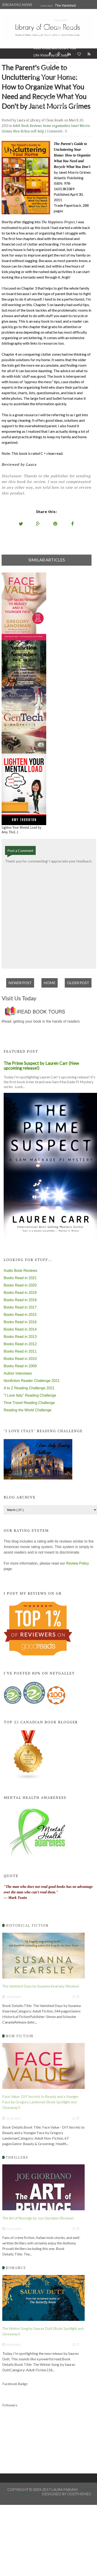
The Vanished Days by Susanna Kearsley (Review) (54, 12)
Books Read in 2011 (20, 1351)
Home (49, 982)
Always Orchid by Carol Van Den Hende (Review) (56, 83)
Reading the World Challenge (27, 1410)
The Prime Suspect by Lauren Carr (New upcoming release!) (55, 105)
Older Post (78, 982)
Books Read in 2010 (20, 1359)
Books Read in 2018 (20, 1300)
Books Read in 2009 (20, 1366)
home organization (57, 125)
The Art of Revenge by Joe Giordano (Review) (37, 2218)
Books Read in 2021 (20, 1278)
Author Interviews (18, 1373)
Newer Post (20, 982)
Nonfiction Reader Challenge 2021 (32, 1381)
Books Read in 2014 (20, 1329)
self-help (38, 131)
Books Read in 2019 (20, 1293)
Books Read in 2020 (20, 1285)
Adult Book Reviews (28, 125)
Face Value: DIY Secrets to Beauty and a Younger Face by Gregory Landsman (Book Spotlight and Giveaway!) (40, 2102)
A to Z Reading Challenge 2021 (29, 1388)
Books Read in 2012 (20, 1344)
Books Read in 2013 (20, 1337)
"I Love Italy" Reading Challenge (30, 1395)
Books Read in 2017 (20, 1307)
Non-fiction (22, 131)
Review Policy (77, 1563)
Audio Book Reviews (20, 1271)
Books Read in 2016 (20, 1322)
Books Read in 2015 (20, 1315)
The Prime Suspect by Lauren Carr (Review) (55, 69)
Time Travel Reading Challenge (29, 1403)
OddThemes (53, 2498)
